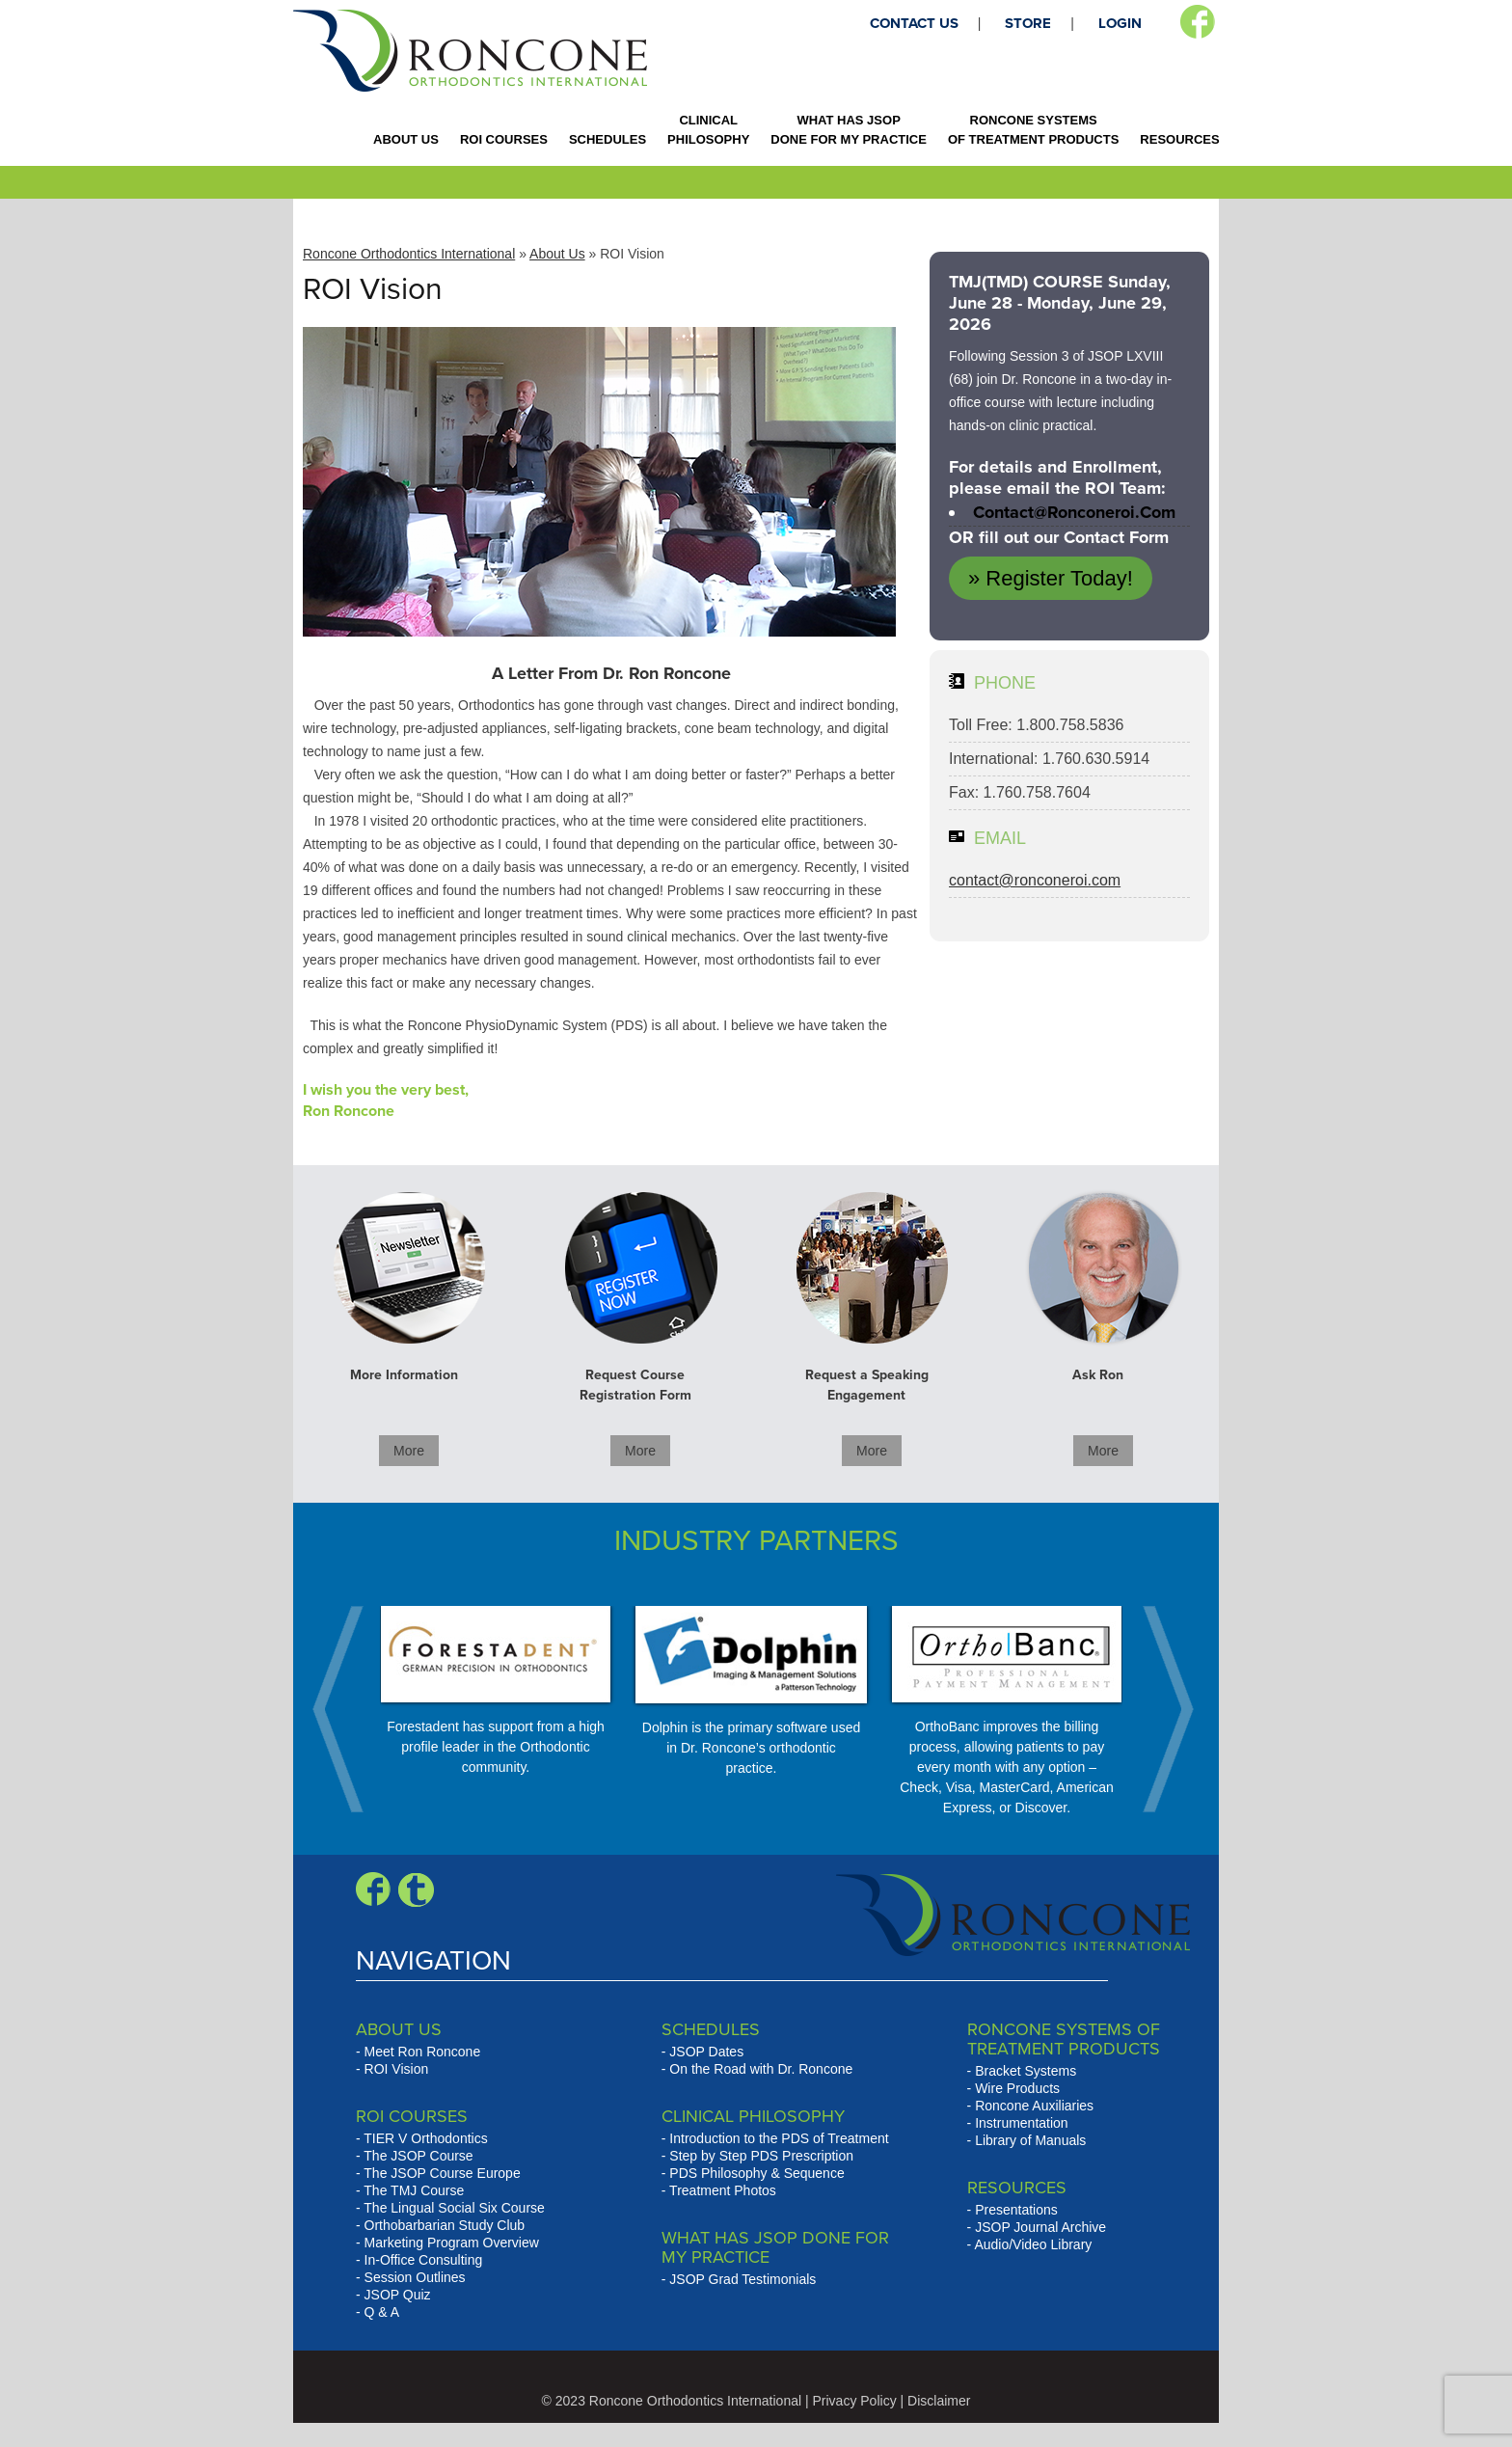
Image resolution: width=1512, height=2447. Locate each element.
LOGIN (1120, 23)
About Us (557, 253)
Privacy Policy (855, 2400)
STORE (1028, 23)
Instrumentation (1021, 2123)
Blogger (416, 1889)
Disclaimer (938, 2400)
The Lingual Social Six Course (454, 2208)
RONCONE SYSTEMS (1033, 130)
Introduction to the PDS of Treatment (778, 2138)
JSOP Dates (706, 2051)
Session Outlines (415, 2277)
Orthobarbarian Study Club (445, 2225)
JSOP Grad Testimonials (742, 2279)
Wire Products (1017, 2088)
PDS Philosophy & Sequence (756, 2173)
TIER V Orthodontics (425, 2138)
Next (1158, 1709)
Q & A (382, 2312)
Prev (348, 1709)
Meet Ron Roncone (422, 2051)
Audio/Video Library (1033, 2244)
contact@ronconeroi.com (1074, 512)
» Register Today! (1050, 578)
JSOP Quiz (397, 2294)
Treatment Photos (722, 2190)
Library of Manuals (1030, 2140)
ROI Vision (396, 2069)
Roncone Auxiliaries (1034, 2105)
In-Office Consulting (423, 2260)
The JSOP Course (418, 2155)
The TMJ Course (414, 2190)
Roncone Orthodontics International (409, 253)
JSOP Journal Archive (1040, 2227)
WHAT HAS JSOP (848, 130)
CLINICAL (708, 130)
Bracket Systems (1025, 2071)
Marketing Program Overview (451, 2242)
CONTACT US (914, 23)
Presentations (1016, 2209)
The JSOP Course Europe (442, 2173)
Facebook (1197, 22)
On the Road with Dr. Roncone (760, 2069)
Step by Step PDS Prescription (761, 2155)
